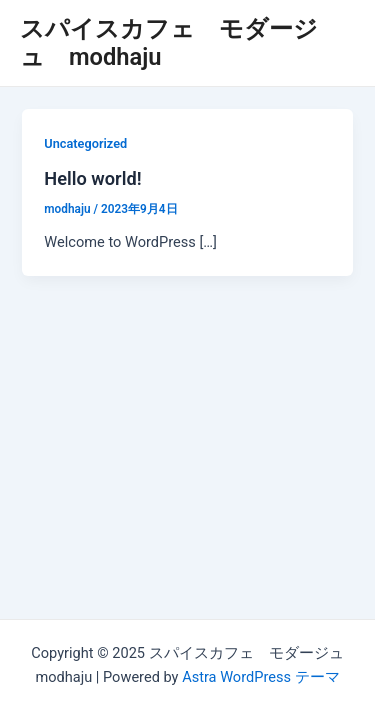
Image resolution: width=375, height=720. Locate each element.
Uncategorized (85, 143)
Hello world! (92, 178)
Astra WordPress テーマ (260, 677)
